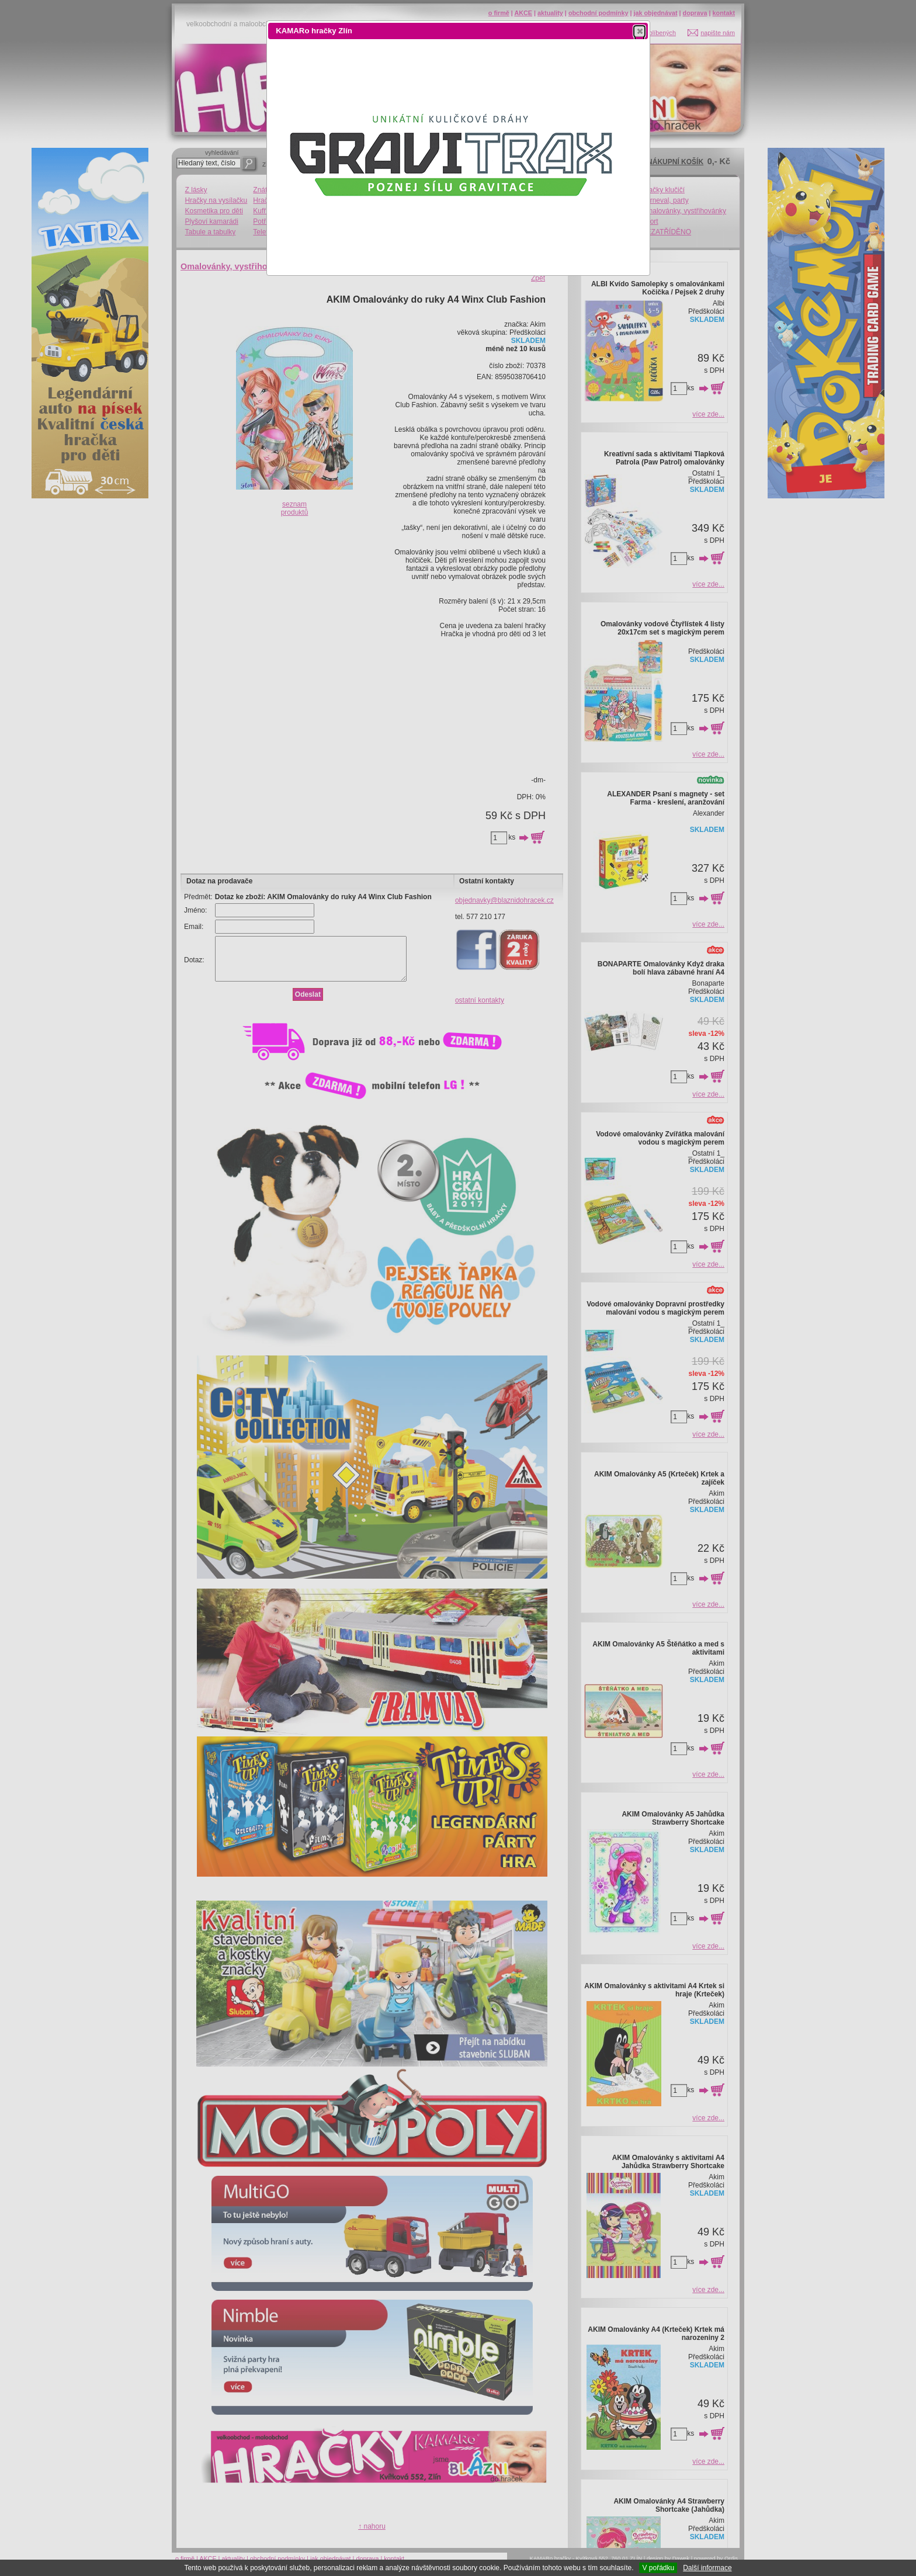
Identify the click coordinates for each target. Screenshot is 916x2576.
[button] (639, 31)
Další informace (707, 2568)
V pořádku (658, 2568)
